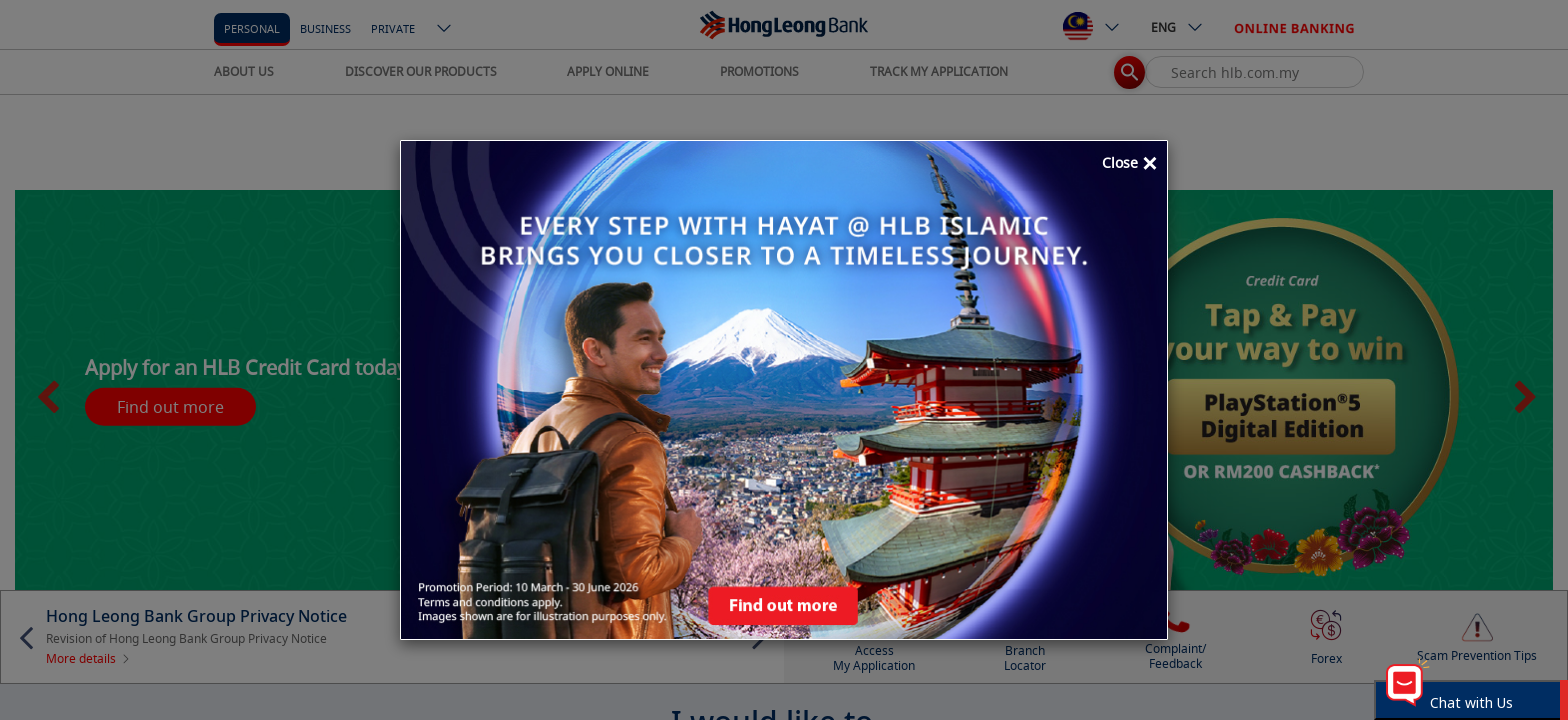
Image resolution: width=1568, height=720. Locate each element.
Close (1129, 164)
